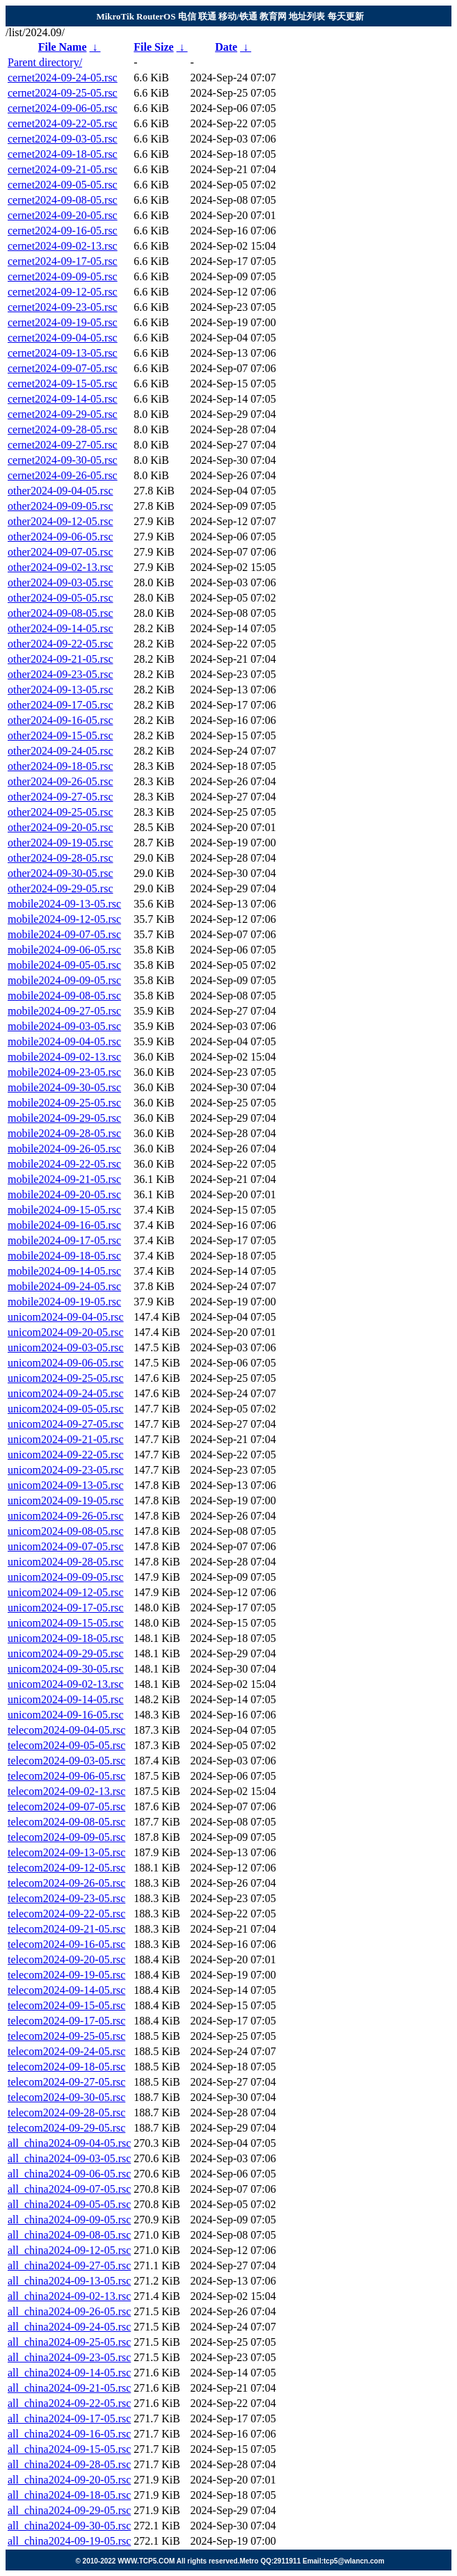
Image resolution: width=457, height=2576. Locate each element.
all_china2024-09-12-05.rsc (69, 2250)
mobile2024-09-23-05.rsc (64, 1072)
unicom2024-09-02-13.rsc (66, 1684)
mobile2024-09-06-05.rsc (64, 950)
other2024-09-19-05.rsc (60, 842)
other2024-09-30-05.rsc (60, 873)
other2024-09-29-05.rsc (60, 888)
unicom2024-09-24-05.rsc (66, 1393)
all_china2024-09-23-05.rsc (69, 2357)
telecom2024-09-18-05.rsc (66, 2066)
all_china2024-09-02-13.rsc (69, 2296)
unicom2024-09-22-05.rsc (66, 1454)
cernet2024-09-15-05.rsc (63, 383)
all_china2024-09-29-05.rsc (69, 2510)
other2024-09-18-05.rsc (60, 766)
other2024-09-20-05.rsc (60, 827)
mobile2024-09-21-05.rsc (64, 1179)
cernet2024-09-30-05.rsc (63, 460)
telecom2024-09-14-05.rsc (66, 1990)
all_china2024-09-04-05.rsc (69, 2143)
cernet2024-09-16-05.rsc (63, 230)
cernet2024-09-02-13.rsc (63, 246)
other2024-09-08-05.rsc (60, 613)
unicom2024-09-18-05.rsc (66, 1638)
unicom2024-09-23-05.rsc (66, 1470)
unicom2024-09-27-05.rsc (66, 1424)
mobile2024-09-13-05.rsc (64, 904)
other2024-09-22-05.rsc (60, 644)
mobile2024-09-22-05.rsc (64, 1164)
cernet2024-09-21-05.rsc (63, 169)
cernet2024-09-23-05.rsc (63, 307)
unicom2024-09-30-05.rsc (66, 1669)
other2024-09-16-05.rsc (60, 720)
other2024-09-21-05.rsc (60, 659)
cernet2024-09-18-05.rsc (63, 154)
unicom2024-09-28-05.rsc (66, 1562)
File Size (153, 47)
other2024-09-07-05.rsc (60, 552)
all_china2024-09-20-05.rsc (69, 2480)
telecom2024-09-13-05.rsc (66, 1852)
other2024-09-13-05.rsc (60, 689)
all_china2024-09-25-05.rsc (69, 2342)
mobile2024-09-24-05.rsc (64, 1286)
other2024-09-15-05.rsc (60, 735)
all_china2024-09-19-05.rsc (69, 2541)
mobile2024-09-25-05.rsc (64, 1103)
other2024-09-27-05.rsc (60, 797)
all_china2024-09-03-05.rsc (69, 2158)
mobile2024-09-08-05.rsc (64, 995)
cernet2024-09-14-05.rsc (63, 399)
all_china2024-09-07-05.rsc (69, 2189)
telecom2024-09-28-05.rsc (66, 2112)
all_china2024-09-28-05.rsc (69, 2464)
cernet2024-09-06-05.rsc (63, 108)
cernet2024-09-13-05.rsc (63, 353)
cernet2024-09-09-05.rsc (63, 276)
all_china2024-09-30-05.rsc (69, 2525)
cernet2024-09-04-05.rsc (63, 338)
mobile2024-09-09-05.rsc (64, 980)
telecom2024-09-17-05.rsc (66, 2021)
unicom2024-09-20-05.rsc (66, 1332)
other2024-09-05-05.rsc (60, 598)
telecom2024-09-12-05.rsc (66, 1868)
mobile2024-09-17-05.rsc (64, 1240)
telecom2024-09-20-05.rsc (66, 1959)
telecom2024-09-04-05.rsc (66, 1730)
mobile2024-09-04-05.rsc (64, 1041)
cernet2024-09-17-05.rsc (63, 261)
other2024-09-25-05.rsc (60, 812)
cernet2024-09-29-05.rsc (63, 414)
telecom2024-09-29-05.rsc (66, 2128)
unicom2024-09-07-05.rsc (66, 1546)
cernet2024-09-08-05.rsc (63, 200)
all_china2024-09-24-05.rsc (69, 2327)
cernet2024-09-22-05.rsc (63, 123)
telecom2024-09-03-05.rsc (66, 1760)
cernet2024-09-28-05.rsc (63, 429)
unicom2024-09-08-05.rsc (66, 1531)
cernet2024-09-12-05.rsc (63, 292)
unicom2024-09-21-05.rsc (66, 1439)
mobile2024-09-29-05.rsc (64, 1118)
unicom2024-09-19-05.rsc (66, 1500)
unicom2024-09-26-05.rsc (66, 1516)
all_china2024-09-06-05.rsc (69, 2174)
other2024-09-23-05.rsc (60, 674)
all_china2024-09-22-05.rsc (69, 2403)
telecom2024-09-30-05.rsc (66, 2097)
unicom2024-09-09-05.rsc (66, 1577)
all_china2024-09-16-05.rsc (69, 2434)
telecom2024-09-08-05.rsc (66, 1822)
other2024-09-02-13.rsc (60, 567)
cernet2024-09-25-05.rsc (63, 93)
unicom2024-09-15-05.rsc (66, 1623)
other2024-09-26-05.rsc (60, 781)
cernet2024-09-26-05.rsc (63, 475)
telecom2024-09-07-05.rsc (66, 1806)
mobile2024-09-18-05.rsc (64, 1256)
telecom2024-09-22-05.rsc (66, 1913)
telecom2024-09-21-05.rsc (66, 1929)
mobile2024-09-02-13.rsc (64, 1057)
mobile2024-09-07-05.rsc (64, 934)
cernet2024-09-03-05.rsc (63, 139)
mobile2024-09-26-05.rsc (64, 1148)
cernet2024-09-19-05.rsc (63, 322)
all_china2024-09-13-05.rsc (69, 2281)
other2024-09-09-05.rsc (60, 506)
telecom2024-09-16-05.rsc (66, 1944)
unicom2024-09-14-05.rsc (66, 1699)
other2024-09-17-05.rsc (60, 705)
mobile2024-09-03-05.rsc (64, 1026)
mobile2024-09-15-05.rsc (64, 1210)
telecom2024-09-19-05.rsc (66, 1975)
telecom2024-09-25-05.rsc (66, 2036)
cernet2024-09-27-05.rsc (63, 445)
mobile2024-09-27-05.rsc (64, 1011)
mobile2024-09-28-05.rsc (64, 1133)
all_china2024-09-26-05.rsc (69, 2311)
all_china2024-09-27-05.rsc (69, 2265)
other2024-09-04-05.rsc (60, 491)
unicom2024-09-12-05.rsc (66, 1592)
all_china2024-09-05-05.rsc (69, 2204)
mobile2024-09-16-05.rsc (64, 1225)
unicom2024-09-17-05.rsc (66, 1607)
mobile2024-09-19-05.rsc (64, 1301)
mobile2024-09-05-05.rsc (64, 965)
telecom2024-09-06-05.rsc (66, 1776)
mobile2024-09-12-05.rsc (64, 919)
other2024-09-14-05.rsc (60, 628)
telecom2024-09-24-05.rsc (66, 2051)
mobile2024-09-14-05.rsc (64, 1271)
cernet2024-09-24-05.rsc (63, 77)
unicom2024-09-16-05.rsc (66, 1715)
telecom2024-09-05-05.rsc (66, 1745)
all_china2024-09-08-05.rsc (69, 2235)
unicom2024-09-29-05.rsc (66, 1653)
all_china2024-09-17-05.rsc (69, 2418)
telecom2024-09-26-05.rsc (66, 1883)
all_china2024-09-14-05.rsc (69, 2372)
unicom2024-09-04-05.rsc (66, 1317)
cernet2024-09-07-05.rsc (63, 368)
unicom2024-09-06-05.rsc (66, 1363)
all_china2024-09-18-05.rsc (69, 2495)
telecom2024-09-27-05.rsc (66, 2082)
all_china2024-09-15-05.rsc (69, 2449)
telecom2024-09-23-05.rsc (66, 1898)
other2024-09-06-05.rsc (60, 536)
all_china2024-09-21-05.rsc (69, 2388)
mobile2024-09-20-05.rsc (64, 1194)
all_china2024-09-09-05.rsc (69, 2219)
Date (226, 47)
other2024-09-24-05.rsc (60, 751)
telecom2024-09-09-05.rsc (66, 1837)
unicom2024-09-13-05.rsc (66, 1485)
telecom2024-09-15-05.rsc (66, 2005)
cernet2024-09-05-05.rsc (63, 185)
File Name (62, 47)
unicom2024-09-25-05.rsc (66, 1378)
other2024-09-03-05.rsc (60, 582)
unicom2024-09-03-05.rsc (66, 1347)
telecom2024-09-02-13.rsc (66, 1791)
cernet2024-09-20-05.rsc (63, 215)
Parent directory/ (45, 62)
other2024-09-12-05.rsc (60, 521)
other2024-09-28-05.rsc (60, 858)
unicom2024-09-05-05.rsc (66, 1409)
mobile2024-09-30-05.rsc (64, 1087)
